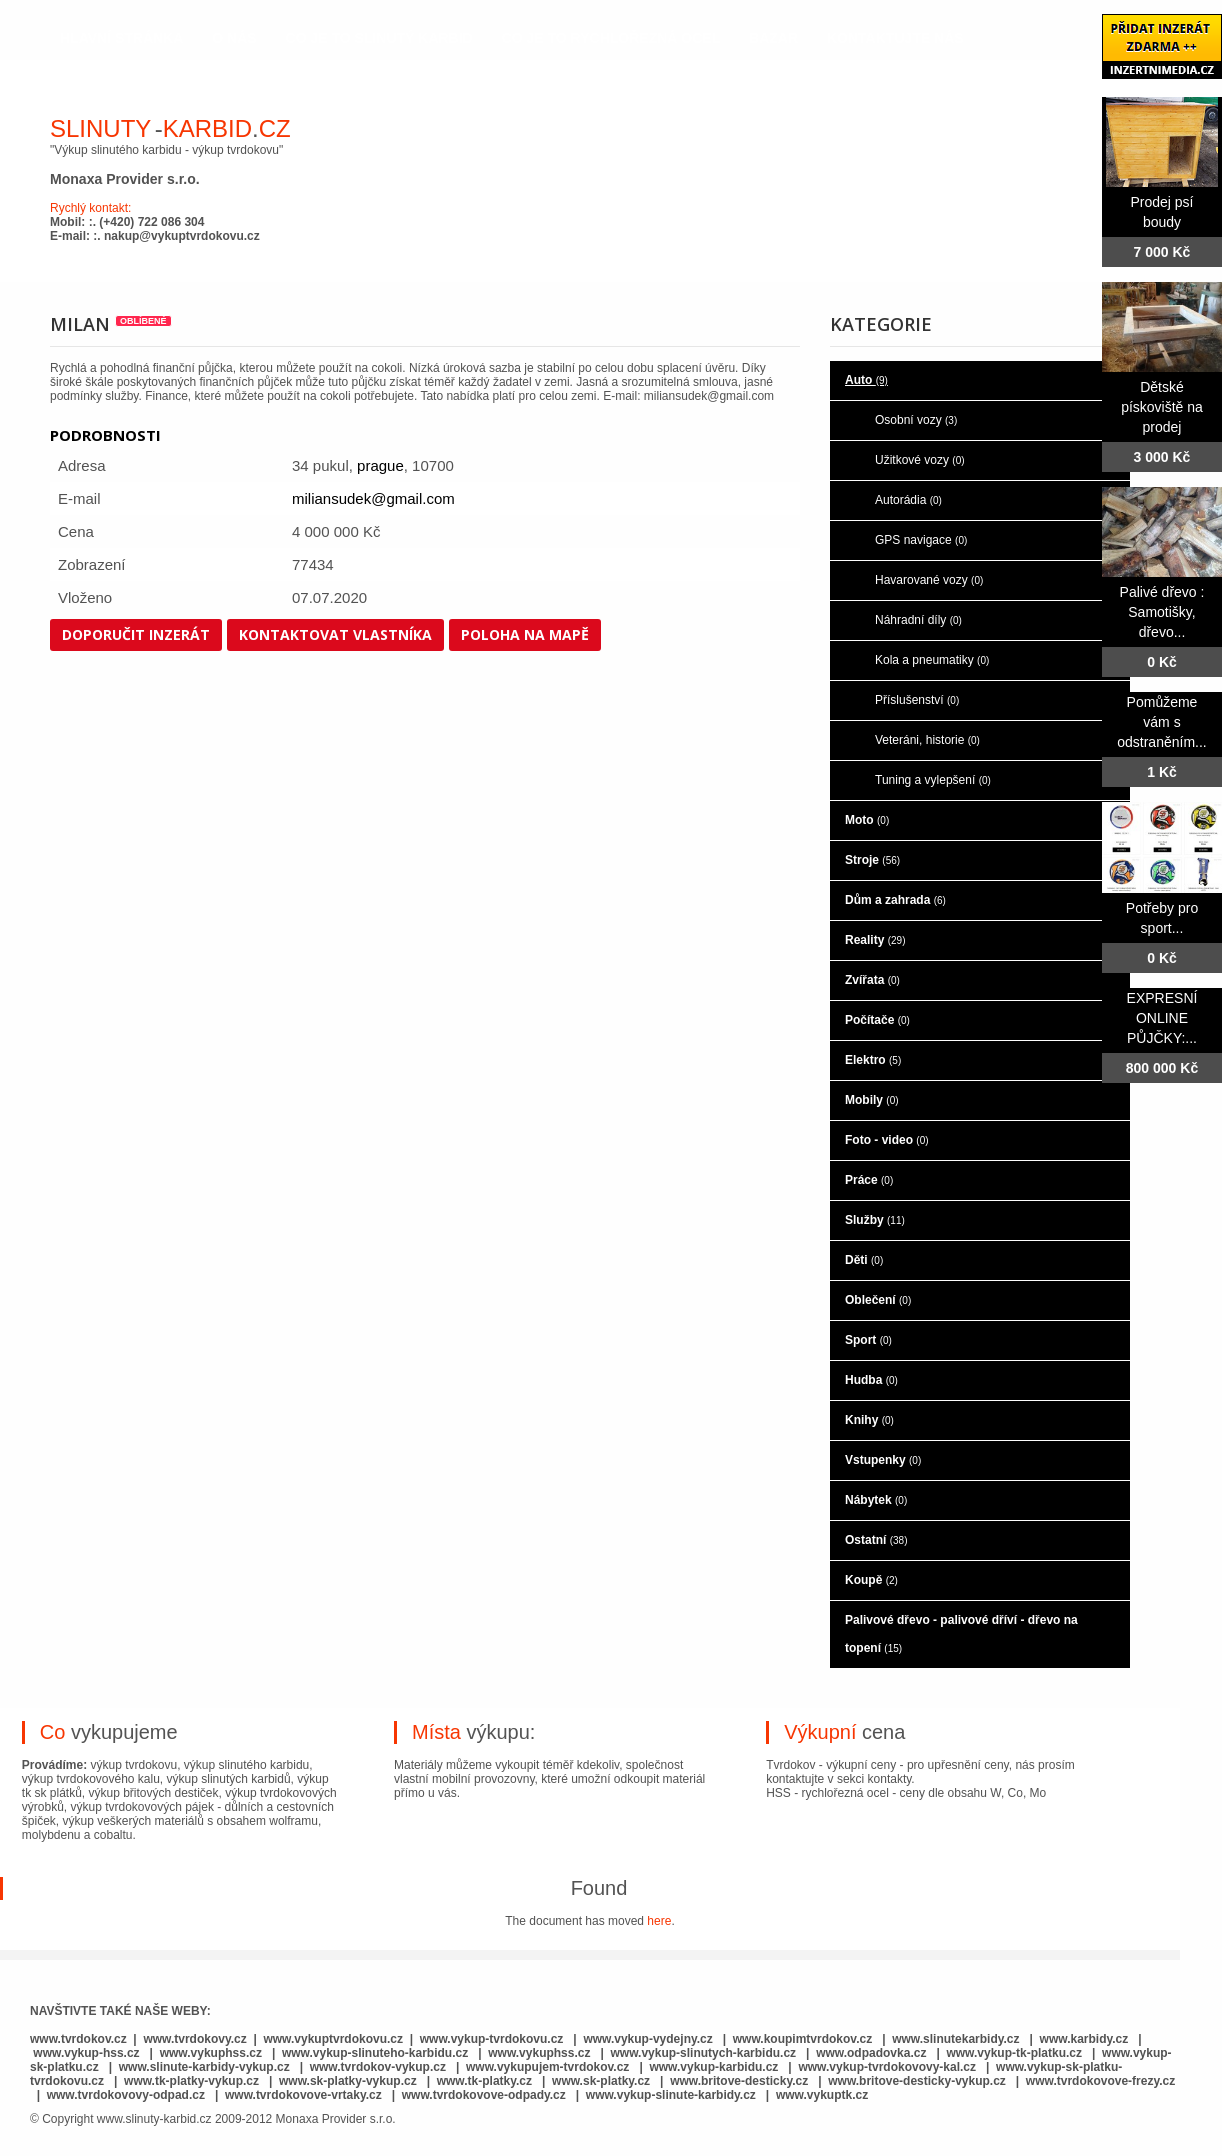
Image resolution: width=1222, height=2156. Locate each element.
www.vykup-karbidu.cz (715, 2067)
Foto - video (887, 1140)
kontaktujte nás (895, 38)
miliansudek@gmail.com (373, 498)
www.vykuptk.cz (822, 2095)
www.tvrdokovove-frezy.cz (1100, 2081)
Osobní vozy (916, 420)
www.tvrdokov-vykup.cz (380, 2067)
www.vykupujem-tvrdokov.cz (549, 2067)
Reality (875, 940)
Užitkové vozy (920, 460)
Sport (868, 1340)
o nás (234, 38)
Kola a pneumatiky (932, 660)
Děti (864, 1260)
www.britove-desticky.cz (739, 2081)
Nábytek (876, 1500)
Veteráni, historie (927, 740)
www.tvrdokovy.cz (194, 2039)
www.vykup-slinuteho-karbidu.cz (375, 2053)
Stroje (872, 860)
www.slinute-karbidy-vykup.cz (204, 2067)
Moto (867, 820)
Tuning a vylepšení (933, 780)
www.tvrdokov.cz (78, 2039)
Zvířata (872, 980)
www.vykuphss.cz (211, 2053)
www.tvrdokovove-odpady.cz (484, 2095)
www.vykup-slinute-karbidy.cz (671, 2095)
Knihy (869, 1420)
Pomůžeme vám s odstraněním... (1162, 722)
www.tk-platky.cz (484, 2081)
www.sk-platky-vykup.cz (348, 2081)
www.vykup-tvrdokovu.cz (492, 2039)
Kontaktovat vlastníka (335, 634)
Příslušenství (917, 700)
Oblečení (878, 1300)
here (659, 1921)
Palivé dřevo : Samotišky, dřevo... (1162, 612)
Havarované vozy (929, 580)
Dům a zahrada (895, 900)
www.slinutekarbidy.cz (955, 2039)
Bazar (773, 38)
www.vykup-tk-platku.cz (1014, 2053)
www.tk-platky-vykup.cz (191, 2081)
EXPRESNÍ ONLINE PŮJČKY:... (1162, 1018)
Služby (875, 1220)
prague (380, 465)
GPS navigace (921, 540)
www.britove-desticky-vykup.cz (917, 2081)
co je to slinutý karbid (379, 38)
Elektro (873, 1060)
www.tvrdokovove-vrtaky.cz (303, 2095)
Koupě (871, 1580)
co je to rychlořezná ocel (611, 38)
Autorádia (908, 500)
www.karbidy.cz (1084, 2039)
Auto (866, 380)
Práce (869, 1180)
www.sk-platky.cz (601, 2081)
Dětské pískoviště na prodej (1162, 407)
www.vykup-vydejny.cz (647, 2039)
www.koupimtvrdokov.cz (802, 2039)
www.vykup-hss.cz (86, 2053)
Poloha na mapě (525, 634)
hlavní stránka (121, 38)
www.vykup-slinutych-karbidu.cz (704, 2053)
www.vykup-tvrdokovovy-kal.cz (888, 2067)
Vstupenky (883, 1460)
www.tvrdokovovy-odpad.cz (126, 2095)
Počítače (877, 1020)
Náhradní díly (918, 620)
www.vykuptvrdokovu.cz (333, 2039)
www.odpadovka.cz (871, 2053)
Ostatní (876, 1540)
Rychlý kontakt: (90, 208)
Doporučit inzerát (136, 634)
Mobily (872, 1100)
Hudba (871, 1380)
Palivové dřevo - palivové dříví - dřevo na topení (961, 1634)
